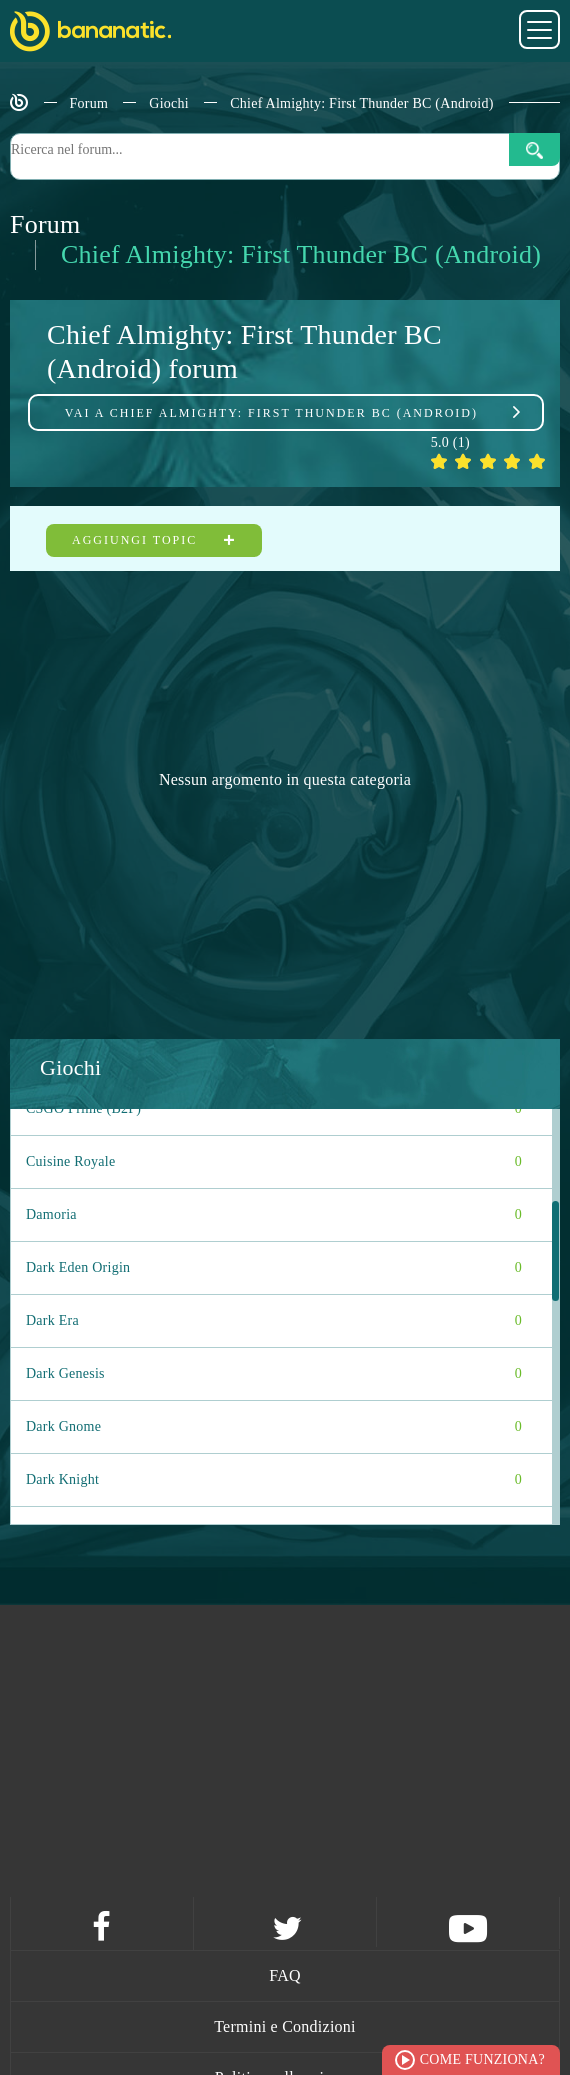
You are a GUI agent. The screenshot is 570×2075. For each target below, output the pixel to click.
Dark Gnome (274, 1427)
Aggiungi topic (154, 540)
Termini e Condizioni (285, 2026)
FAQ (285, 1975)
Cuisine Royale (274, 1162)
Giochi (169, 103)
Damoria (274, 1215)
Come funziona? (482, 2059)
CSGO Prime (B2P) (274, 1109)
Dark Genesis (274, 1374)
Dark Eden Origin (274, 1268)
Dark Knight (274, 1480)
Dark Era (274, 1321)
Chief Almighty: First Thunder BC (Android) (361, 103)
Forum (89, 103)
